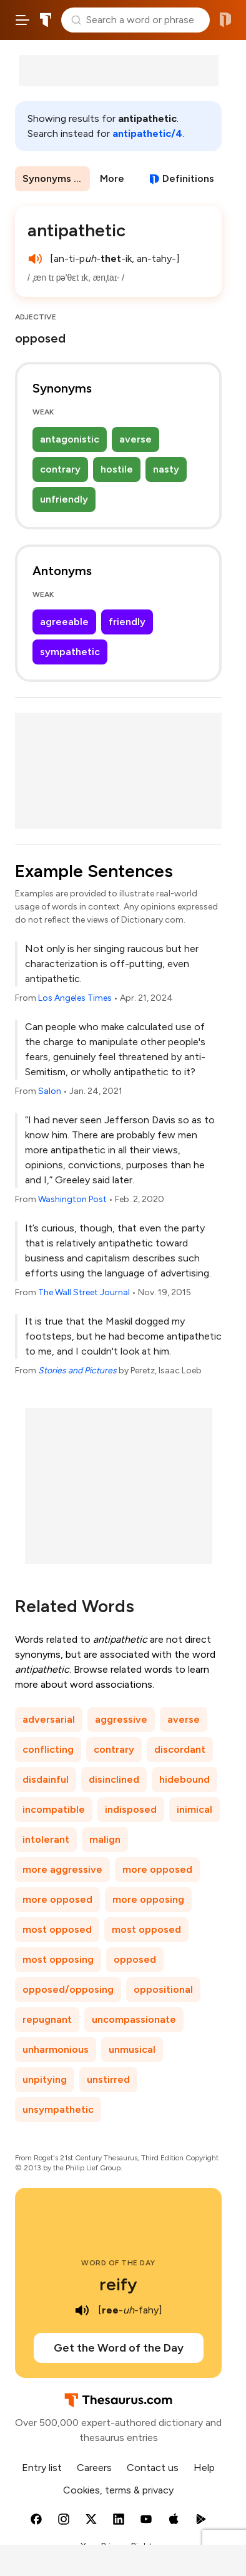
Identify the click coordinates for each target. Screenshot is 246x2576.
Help (204, 2467)
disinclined (114, 1779)
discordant (179, 1749)
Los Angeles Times (75, 998)
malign (105, 1839)
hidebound (184, 1779)
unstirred (108, 2079)
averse (135, 439)
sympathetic (70, 652)
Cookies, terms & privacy (118, 2490)
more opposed (157, 1869)
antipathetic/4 (147, 133)
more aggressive (62, 1869)
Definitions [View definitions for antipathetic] (188, 178)
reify (118, 2284)
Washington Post (72, 1199)
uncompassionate (134, 2019)
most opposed (57, 1929)
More (112, 178)
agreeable (64, 622)
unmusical (132, 2049)
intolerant (45, 1839)
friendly (127, 622)
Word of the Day (118, 2262)
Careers (94, 2467)
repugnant (47, 2019)
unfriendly (64, 499)
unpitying (44, 2079)
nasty (166, 469)
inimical (194, 1809)
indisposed (131, 1809)
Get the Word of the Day (119, 2348)
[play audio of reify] (81, 2310)
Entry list (42, 2467)
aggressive (121, 1719)
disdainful (45, 1779)
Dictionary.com (225, 20)
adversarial (48, 1719)
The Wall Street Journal (84, 1292)
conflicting (48, 1749)
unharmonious (55, 2049)
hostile (117, 469)
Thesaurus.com (45, 20)
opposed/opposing (68, 1989)
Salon (49, 1091)
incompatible (53, 1809)
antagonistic (69, 439)
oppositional (163, 1989)
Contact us (153, 2467)
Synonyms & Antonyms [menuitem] (56, 178)
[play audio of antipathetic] (34, 258)
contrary (60, 469)
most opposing (58, 1959)
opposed (135, 1959)
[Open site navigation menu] (22, 20)
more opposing (148, 1899)
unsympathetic (58, 2109)
